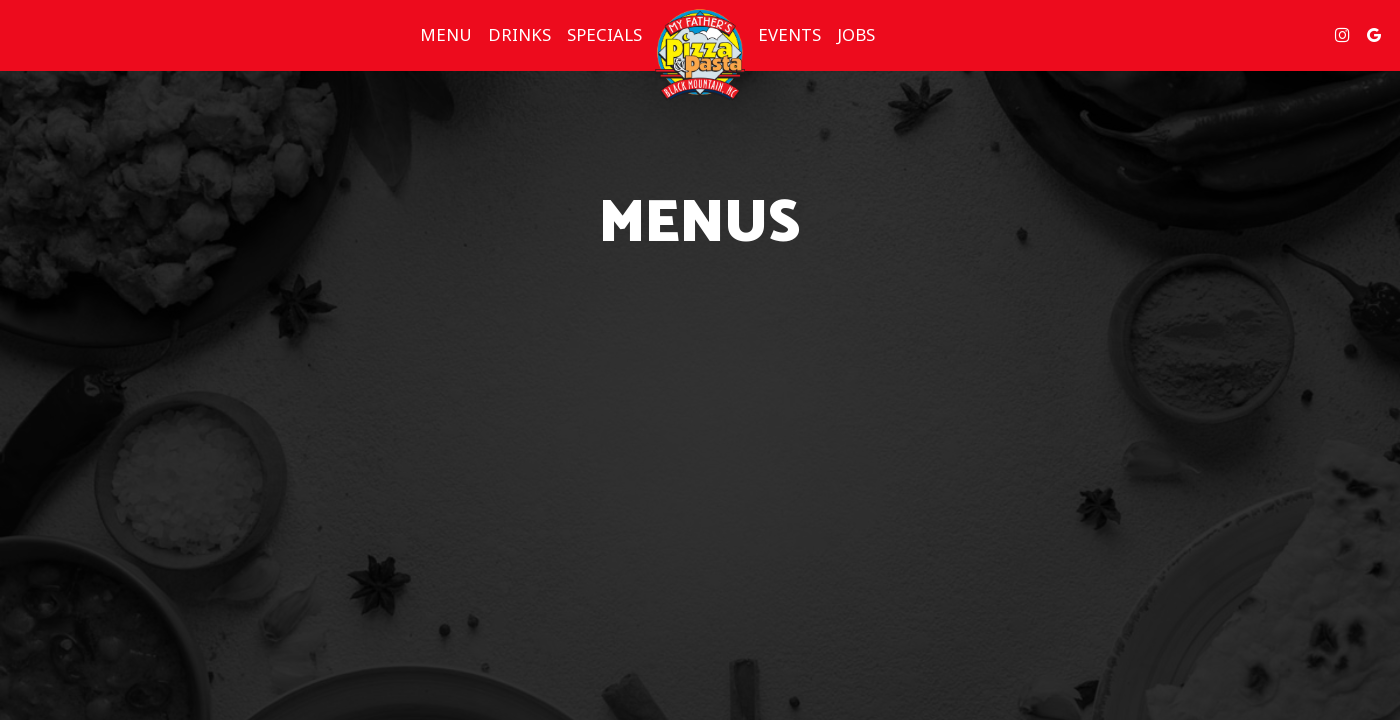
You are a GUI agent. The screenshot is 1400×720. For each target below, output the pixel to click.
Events (789, 35)
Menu (446, 35)
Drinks (519, 35)
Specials (604, 35)
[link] (700, 55)
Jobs (856, 35)
